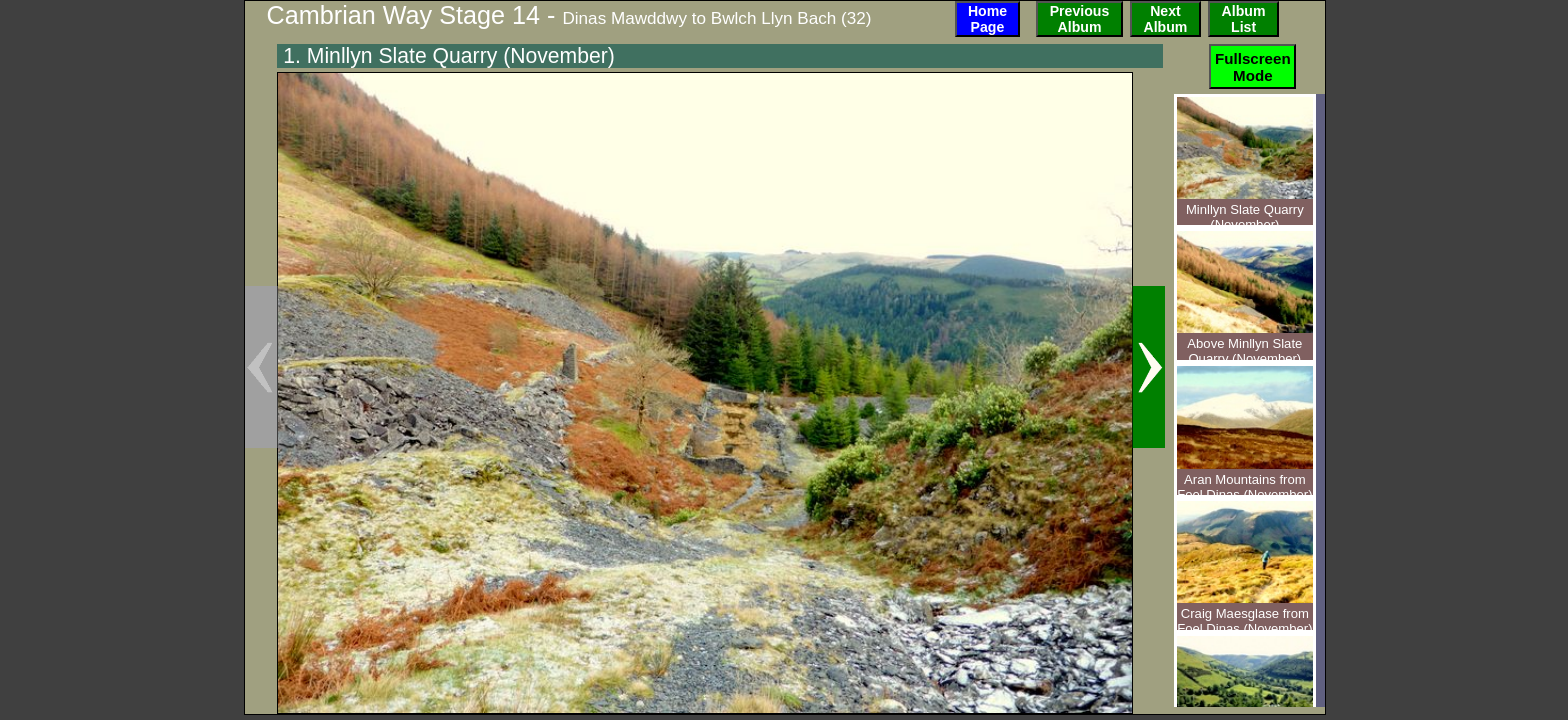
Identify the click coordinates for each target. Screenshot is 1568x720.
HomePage (987, 19)
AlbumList (1244, 19)
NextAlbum (1166, 19)
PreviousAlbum (1080, 19)
